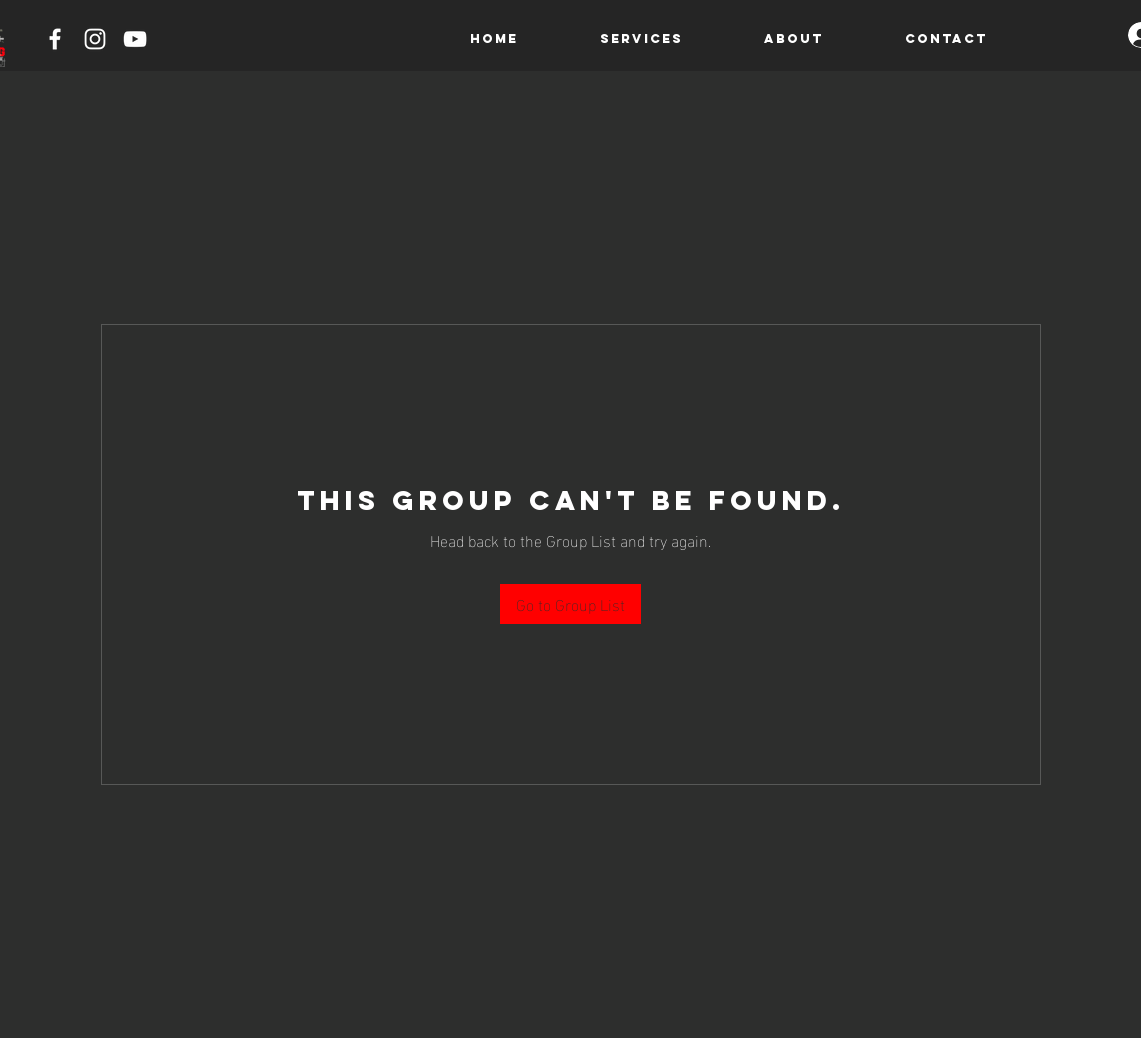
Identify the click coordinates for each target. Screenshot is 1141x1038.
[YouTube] (135, 39)
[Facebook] (55, 39)
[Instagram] (95, 39)
